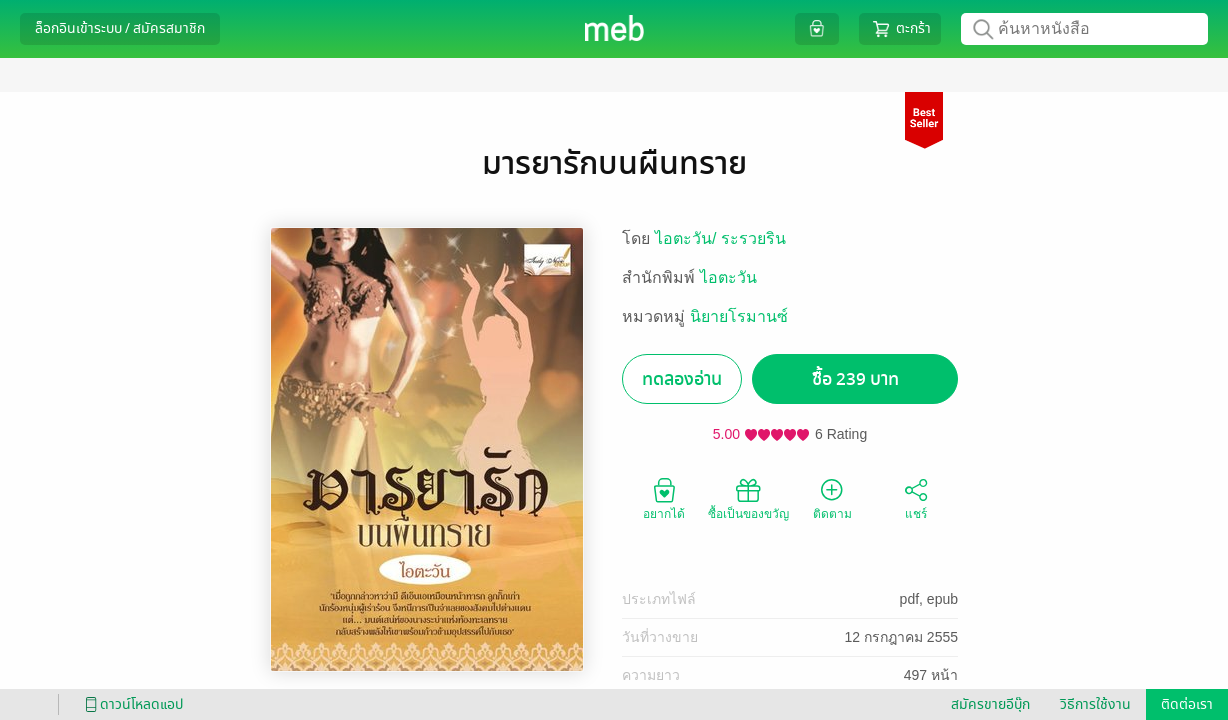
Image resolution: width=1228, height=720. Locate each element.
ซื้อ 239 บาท (855, 379)
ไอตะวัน (728, 277)
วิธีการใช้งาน (1095, 704)
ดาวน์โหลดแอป (131, 704)
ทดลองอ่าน (682, 379)
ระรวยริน (753, 238)
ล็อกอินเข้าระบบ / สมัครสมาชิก (120, 28)
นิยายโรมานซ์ (739, 316)
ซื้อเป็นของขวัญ (748, 498)
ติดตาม (832, 498)
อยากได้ (664, 498)
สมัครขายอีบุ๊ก (990, 704)
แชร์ (916, 498)
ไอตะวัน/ (688, 238)
